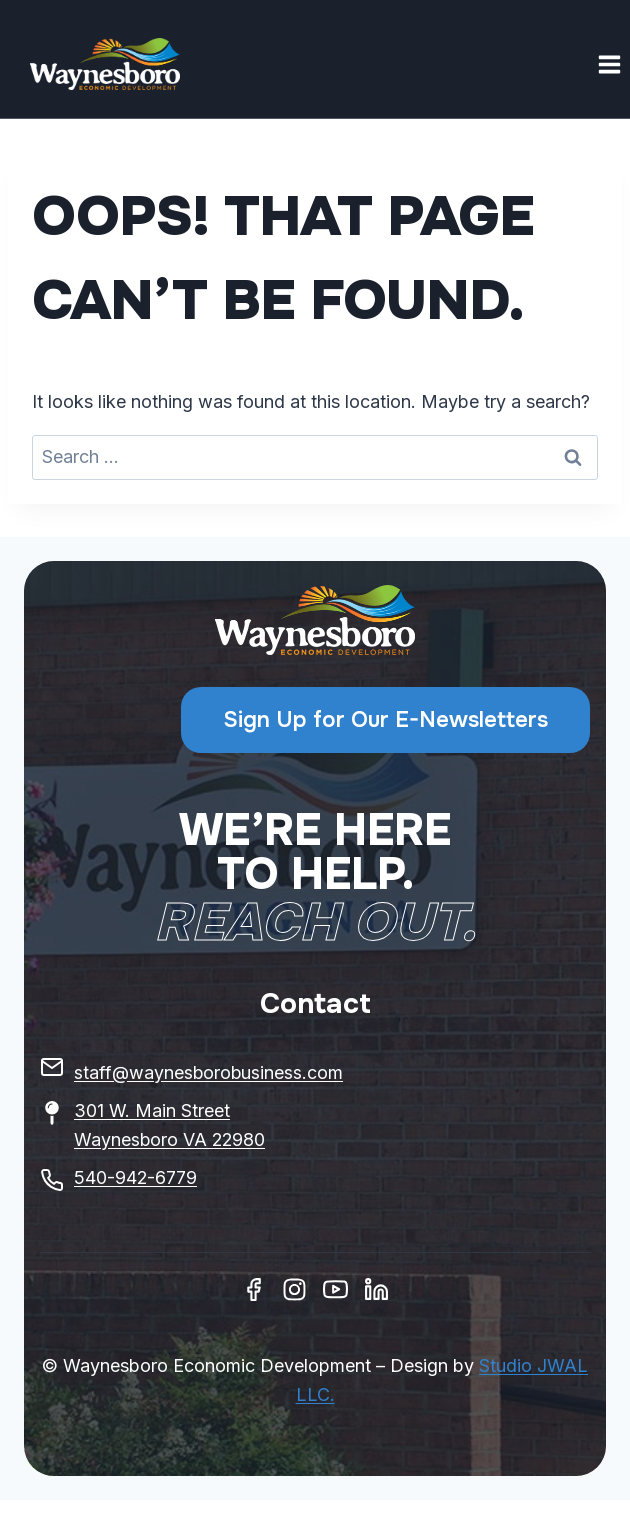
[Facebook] (253, 1289)
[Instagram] (294, 1289)
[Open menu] (609, 64)
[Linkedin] (376, 1289)
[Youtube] (335, 1289)
